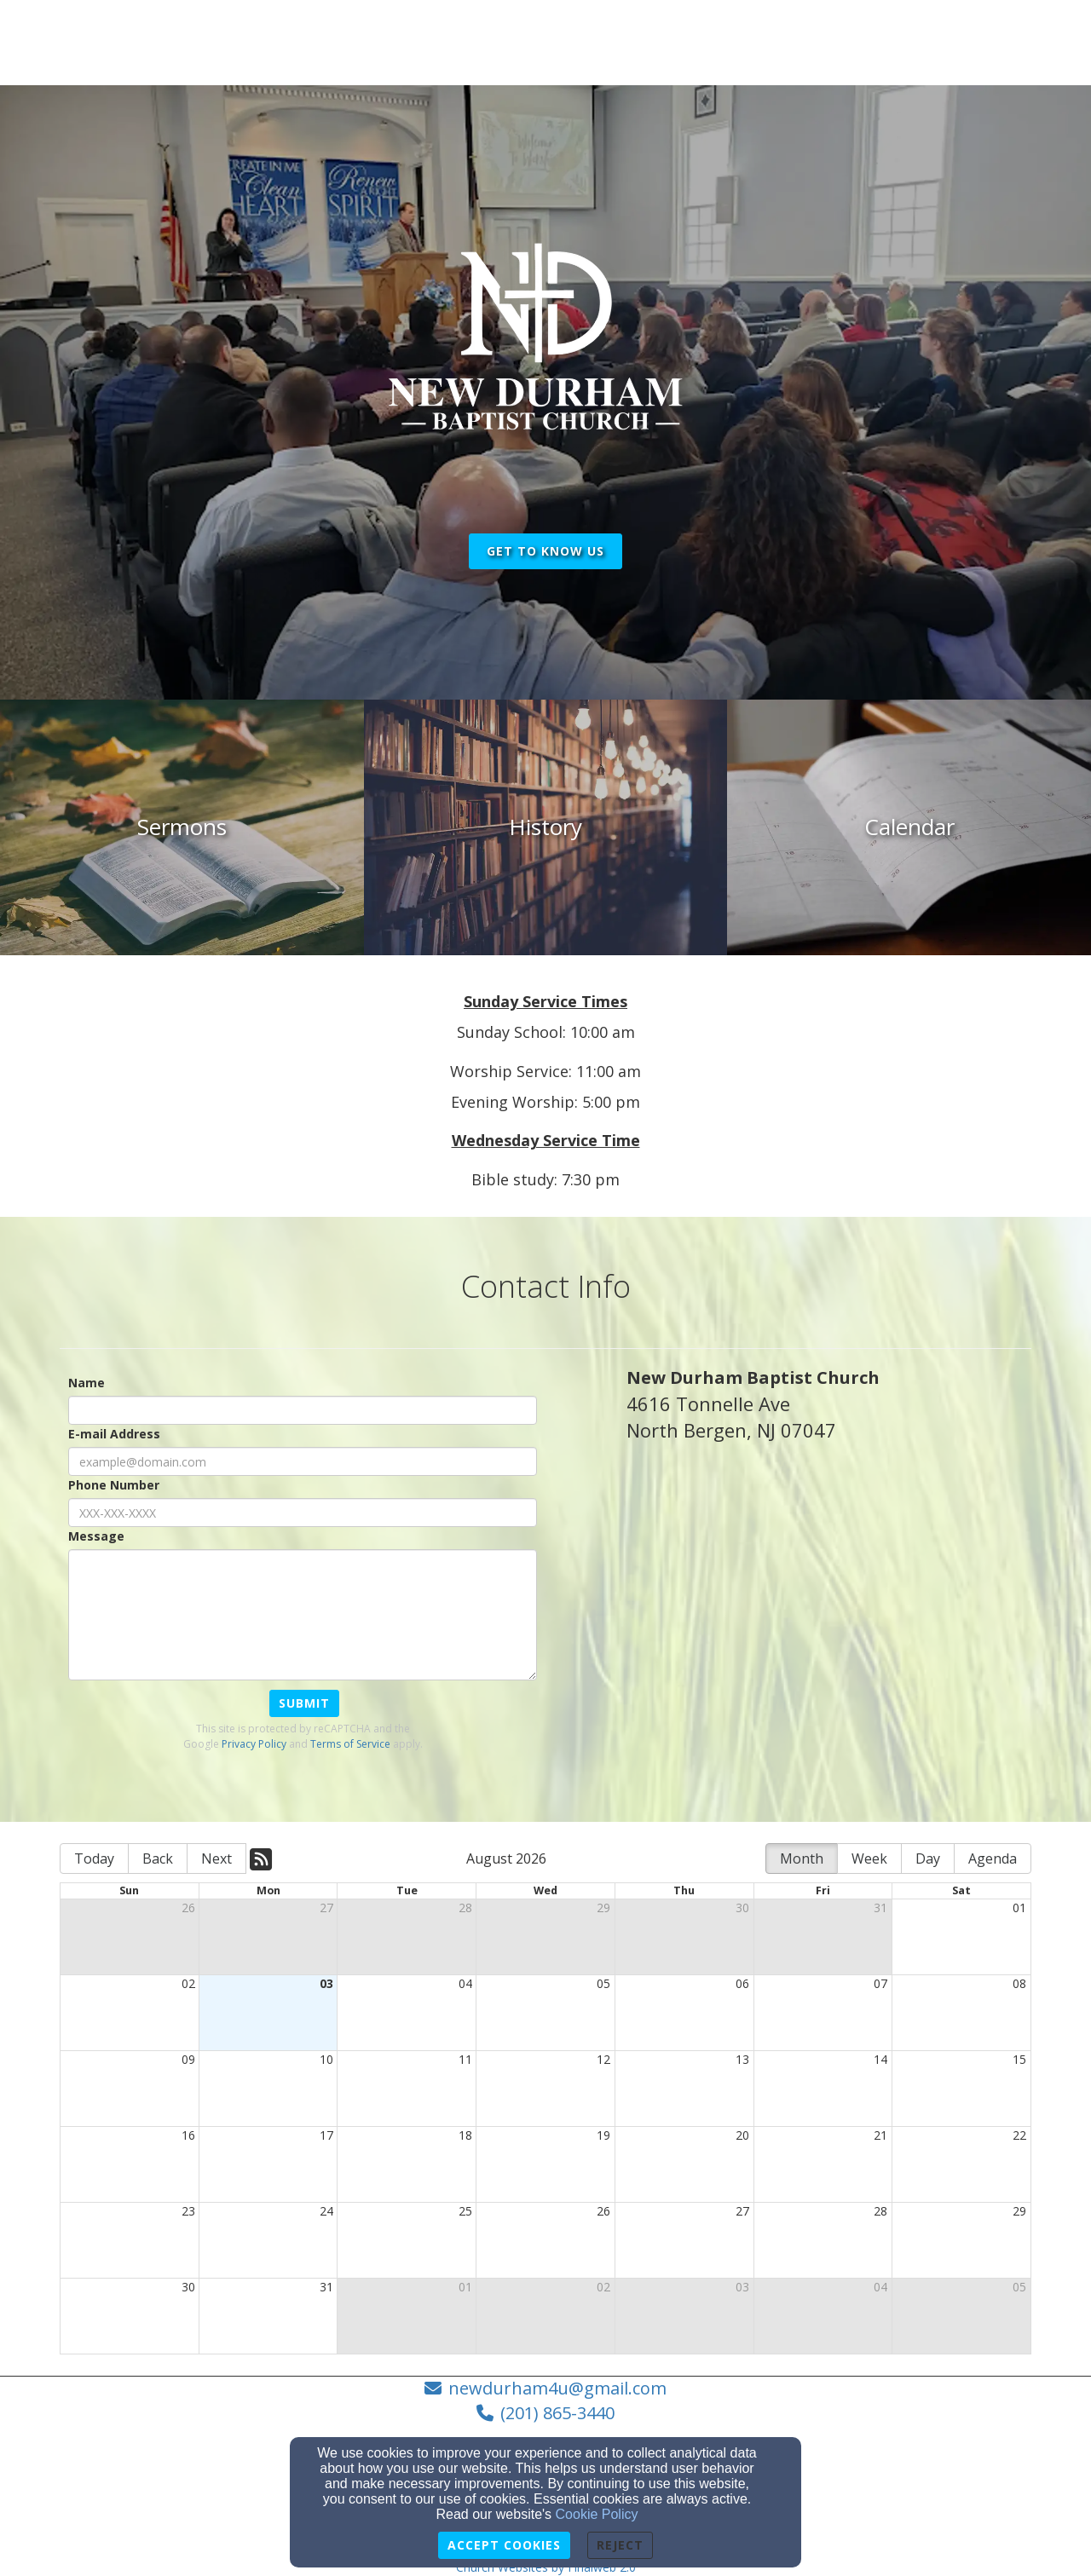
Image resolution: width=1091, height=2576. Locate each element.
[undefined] (182, 827)
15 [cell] (1019, 2059)
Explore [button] (769, 35)
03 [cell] (326, 1983)
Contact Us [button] (864, 35)
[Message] (302, 1614)
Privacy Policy (254, 1744)
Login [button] (999, 35)
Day (927, 1858)
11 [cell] (465, 2059)
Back (157, 1858)
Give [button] (941, 35)
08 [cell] (1019, 1983)
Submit (304, 1703)
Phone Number (113, 1485)
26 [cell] (188, 1907)
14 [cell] (880, 2059)
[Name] (302, 1410)
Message (96, 1536)
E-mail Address (114, 1434)
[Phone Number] (302, 1512)
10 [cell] (326, 2059)
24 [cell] (326, 2211)
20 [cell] (742, 2135)
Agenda (992, 1858)
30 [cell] (742, 1907)
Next (216, 1858)
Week (869, 1858)
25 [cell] (465, 2211)
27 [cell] (326, 1907)
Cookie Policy (597, 2514)
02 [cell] (188, 1983)
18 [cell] (465, 2135)
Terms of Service (350, 1744)
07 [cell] (880, 1983)
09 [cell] (188, 2059)
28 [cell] (465, 1907)
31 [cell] (880, 1907)
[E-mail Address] (302, 1461)
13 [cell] (742, 2059)
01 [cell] (1019, 1907)
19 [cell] (603, 2135)
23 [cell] (188, 2211)
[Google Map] (828, 1642)
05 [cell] (603, 1983)
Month (801, 1858)
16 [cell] (188, 2135)
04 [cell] (465, 1983)
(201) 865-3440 (557, 2412)
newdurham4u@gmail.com (557, 2388)
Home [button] (695, 35)
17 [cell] (326, 2135)
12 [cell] (603, 2059)
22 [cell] (1019, 2135)
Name (86, 1382)
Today (94, 1858)
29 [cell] (603, 1907)
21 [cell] (880, 2135)
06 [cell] (742, 1983)
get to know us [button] (545, 551)
